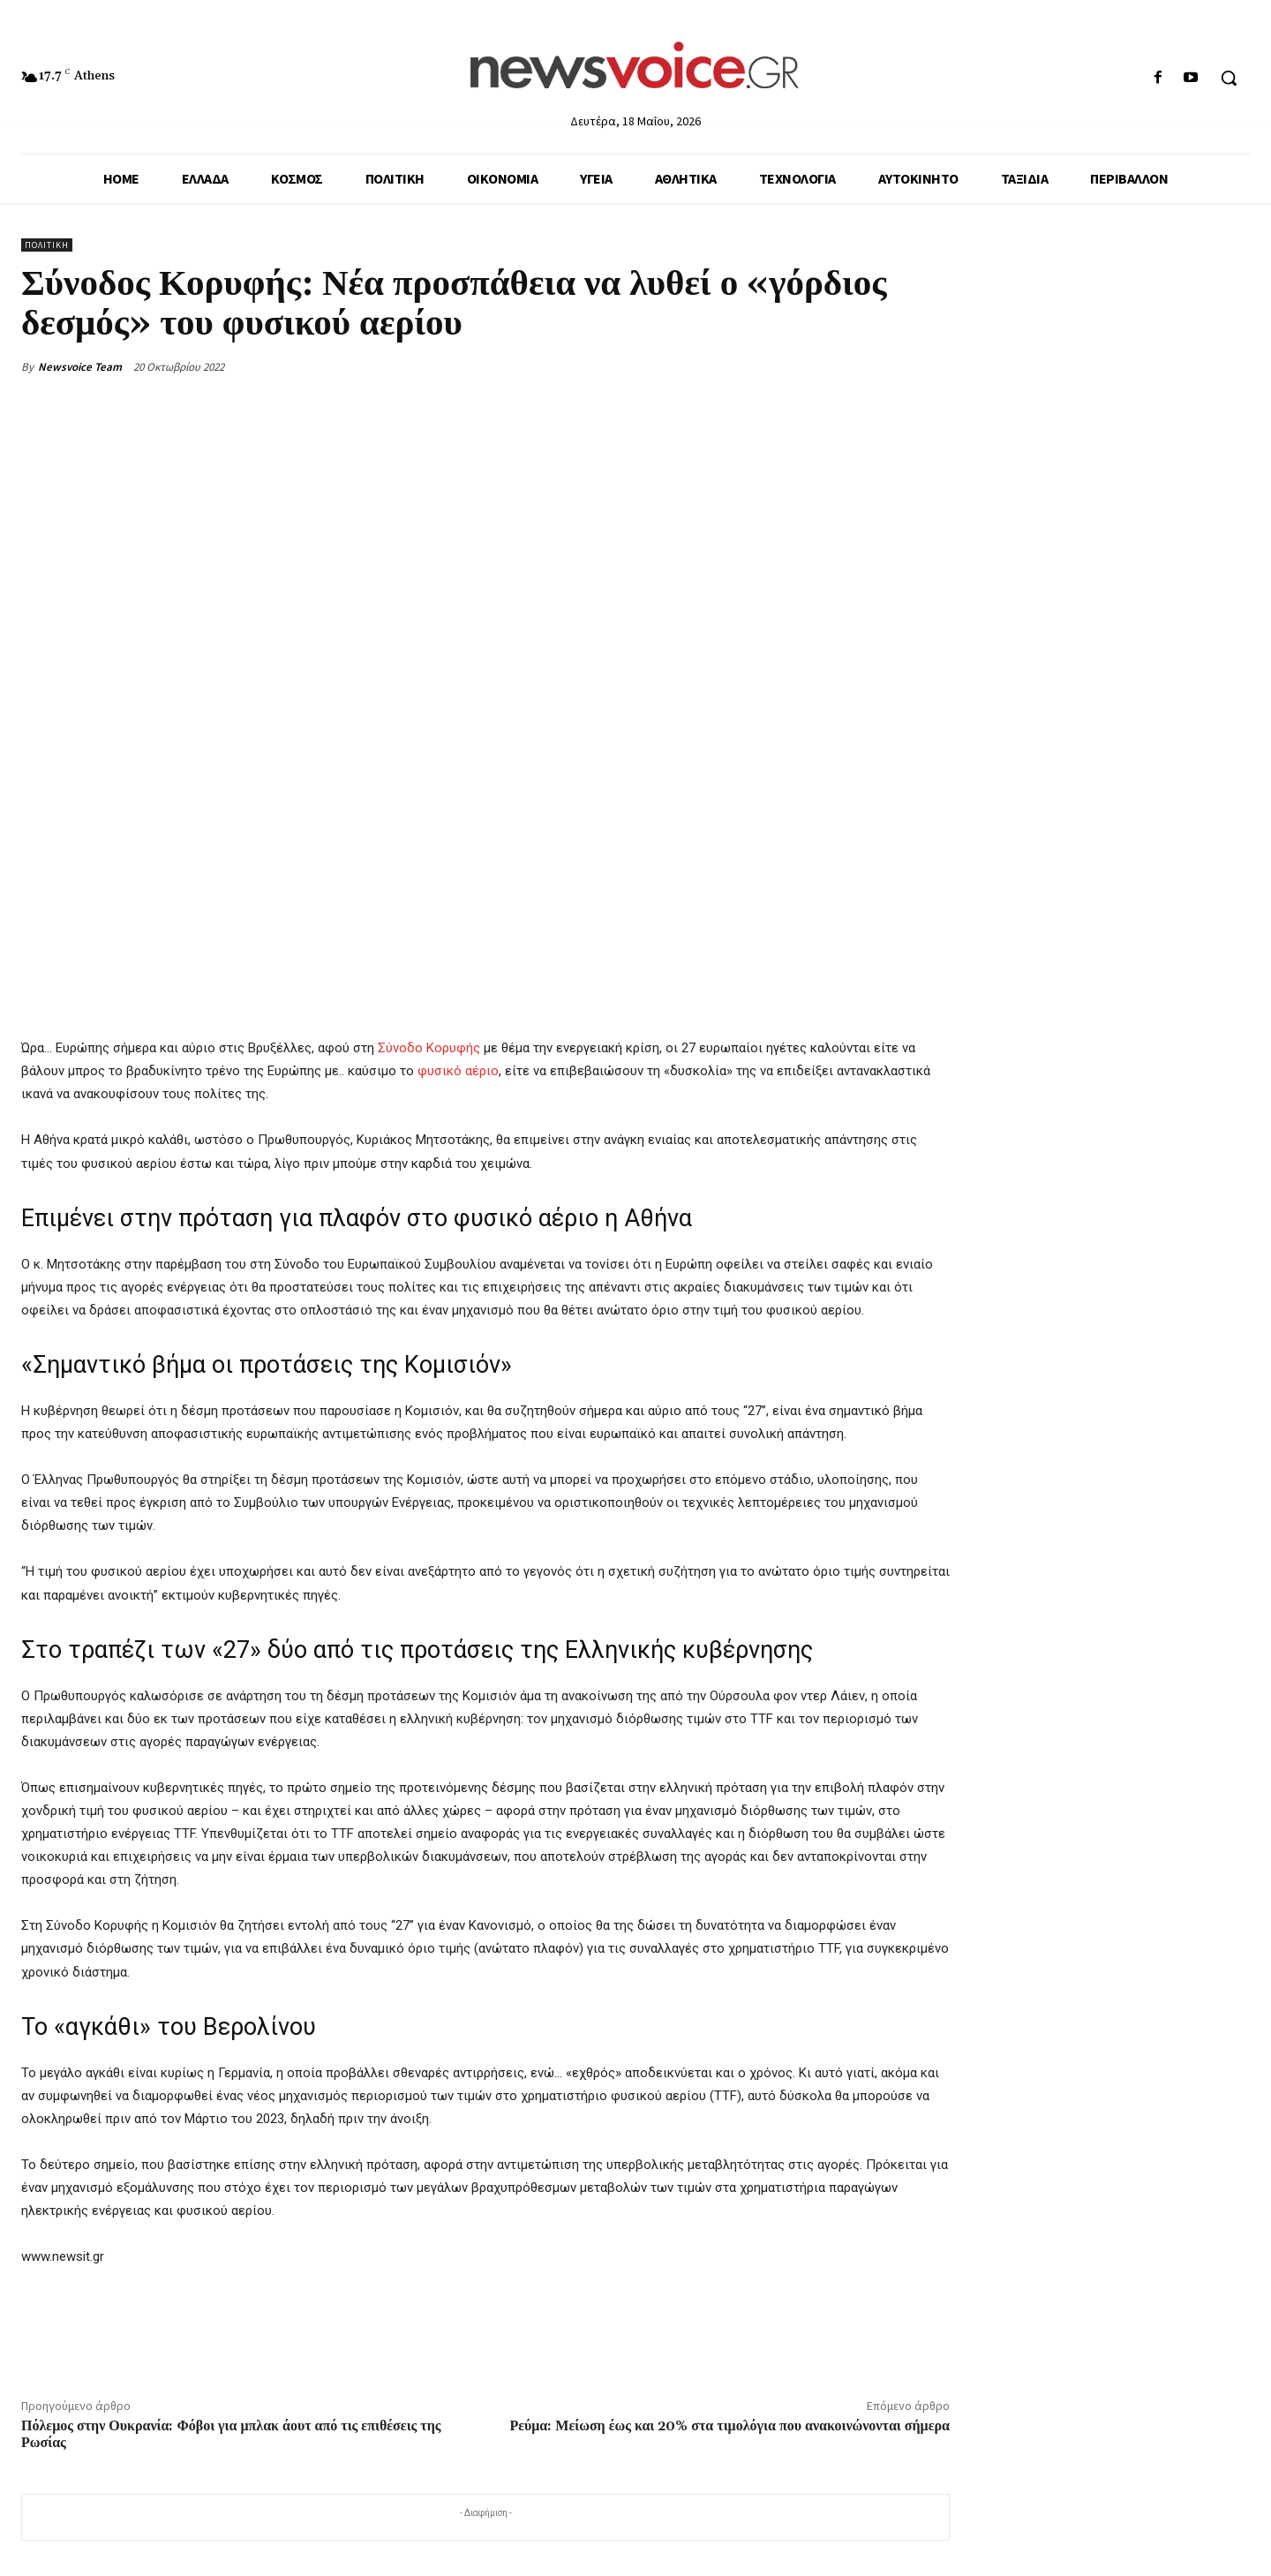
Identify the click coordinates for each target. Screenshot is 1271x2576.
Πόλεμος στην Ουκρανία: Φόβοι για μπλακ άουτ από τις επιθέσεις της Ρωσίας (231, 2434)
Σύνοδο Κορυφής (429, 1048)
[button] (1228, 77)
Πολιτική (46, 245)
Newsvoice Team (80, 366)
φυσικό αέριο (458, 1071)
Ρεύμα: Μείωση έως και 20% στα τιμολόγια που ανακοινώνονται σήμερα (729, 2426)
